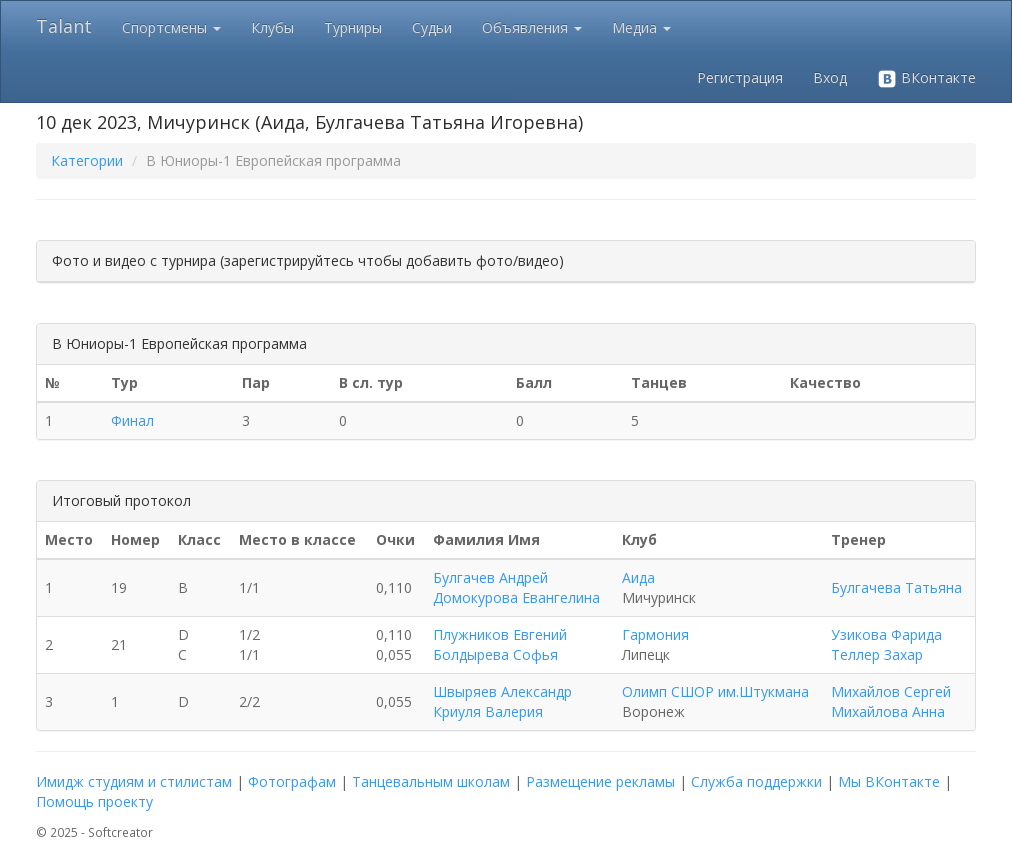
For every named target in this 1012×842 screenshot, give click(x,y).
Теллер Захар (877, 654)
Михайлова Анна (888, 711)
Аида (638, 577)
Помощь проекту (94, 801)
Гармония (655, 634)
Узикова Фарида (886, 634)
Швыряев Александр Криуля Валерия (502, 701)
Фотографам (292, 781)
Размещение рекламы (600, 781)
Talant (64, 26)
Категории (87, 160)
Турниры (353, 27)
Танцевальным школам (431, 781)
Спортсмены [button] (171, 27)
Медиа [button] (641, 27)
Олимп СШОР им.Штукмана (715, 691)
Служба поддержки (756, 781)
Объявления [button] (532, 27)
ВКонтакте (926, 78)
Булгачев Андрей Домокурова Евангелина (516, 587)
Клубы (272, 27)
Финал (132, 420)
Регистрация (740, 77)
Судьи (432, 27)
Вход (830, 77)
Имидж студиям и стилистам (134, 781)
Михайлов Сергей (891, 691)
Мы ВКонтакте (889, 781)
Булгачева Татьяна (896, 587)
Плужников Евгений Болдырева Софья (500, 644)
